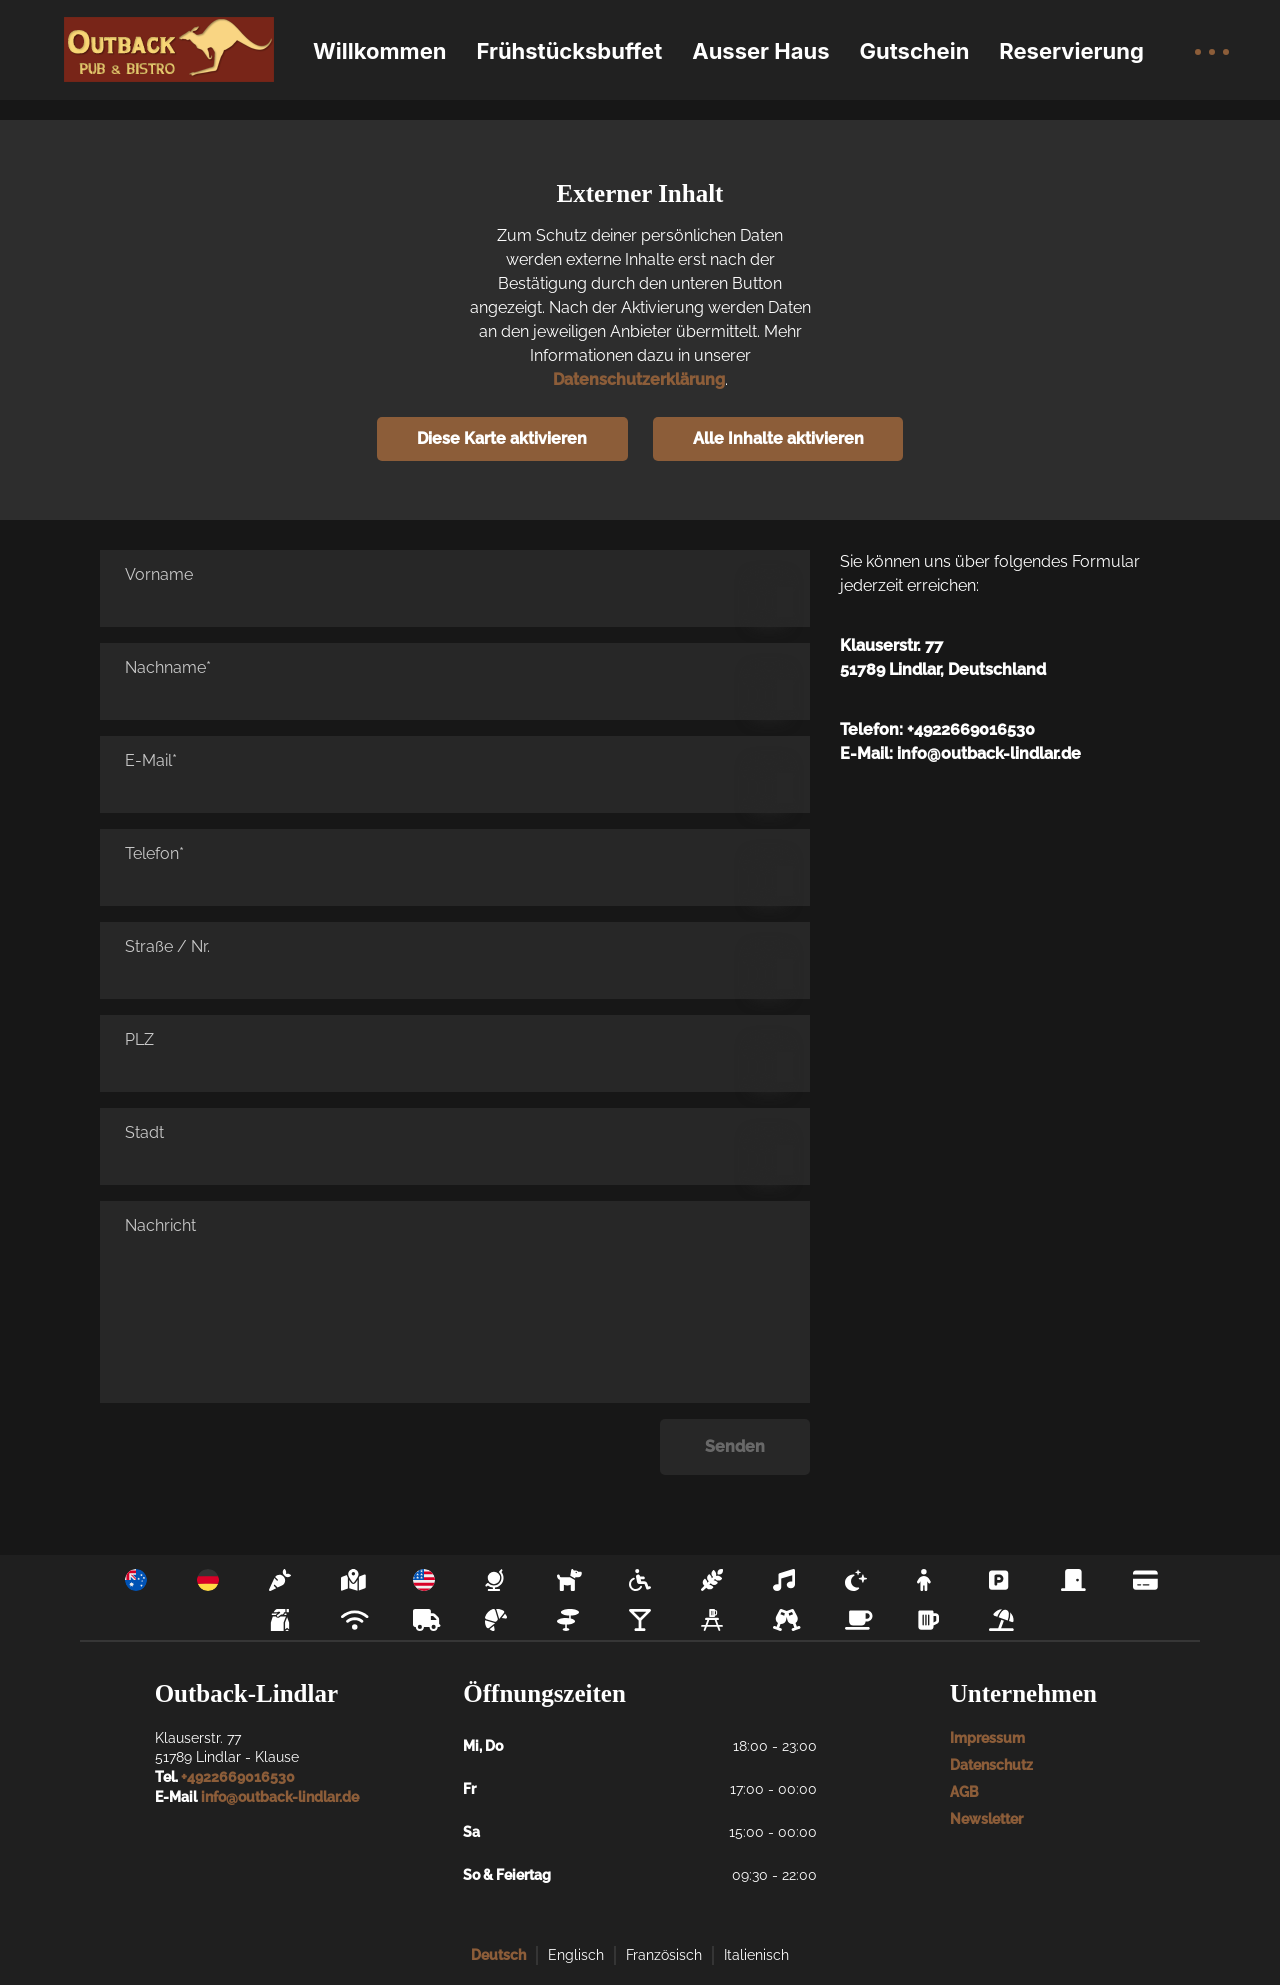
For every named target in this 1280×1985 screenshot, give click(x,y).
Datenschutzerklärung (639, 379)
